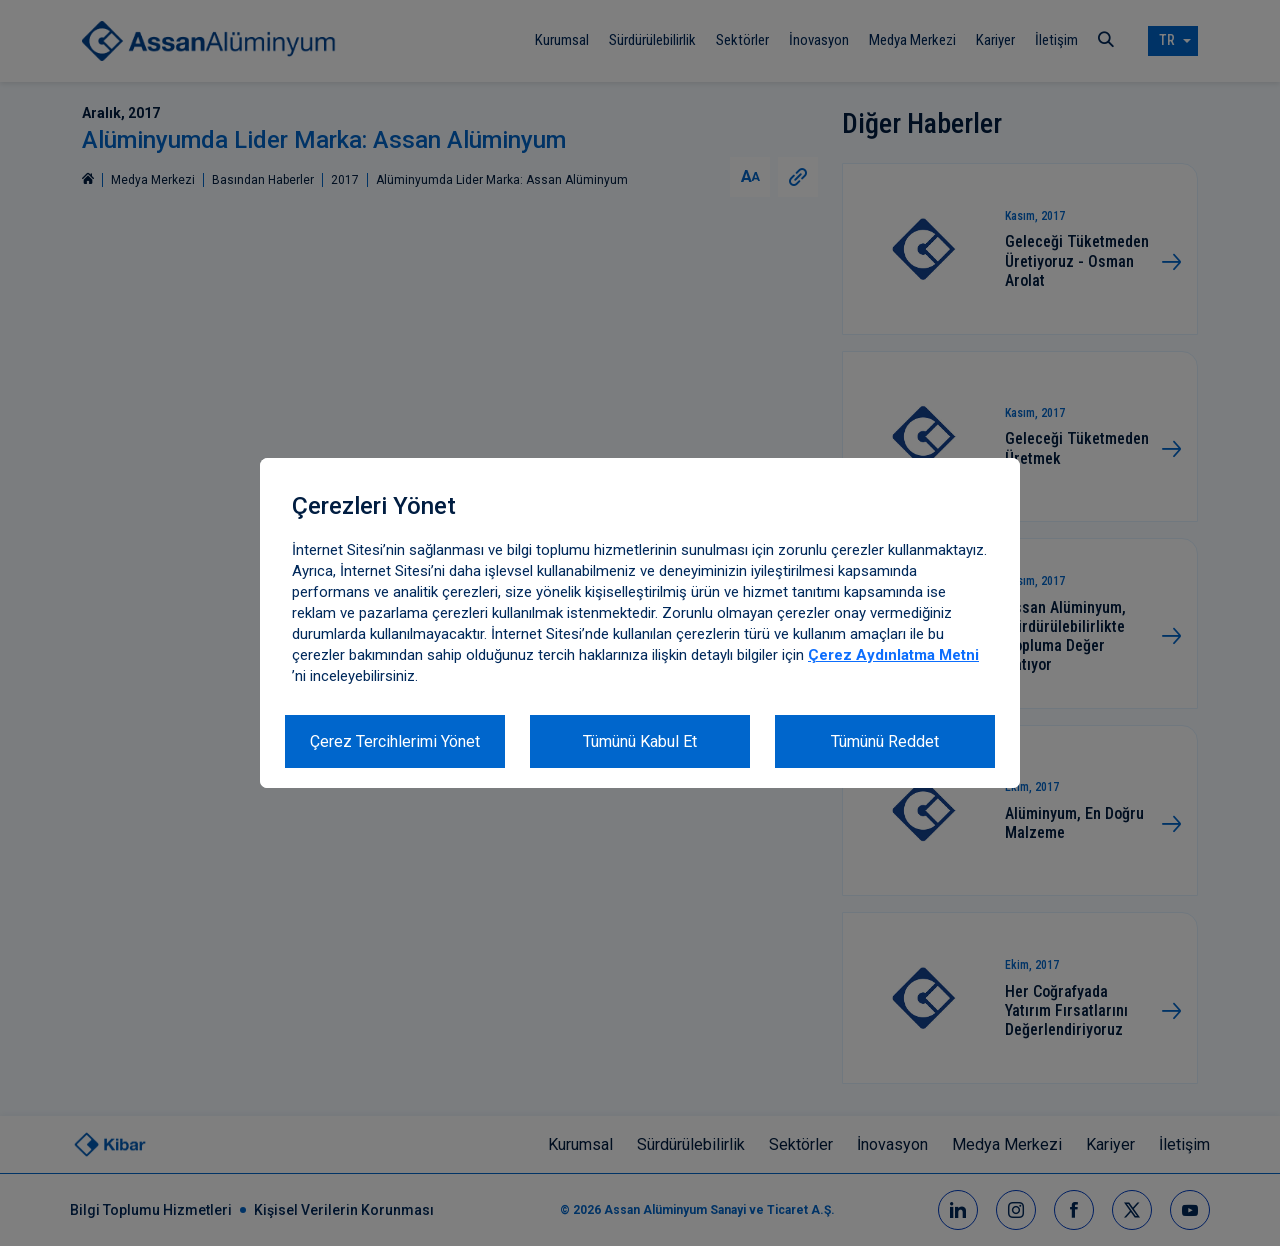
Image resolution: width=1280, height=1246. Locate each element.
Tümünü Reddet (885, 741)
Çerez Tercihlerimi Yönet (395, 741)
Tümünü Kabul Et (640, 741)
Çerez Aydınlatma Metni (893, 655)
